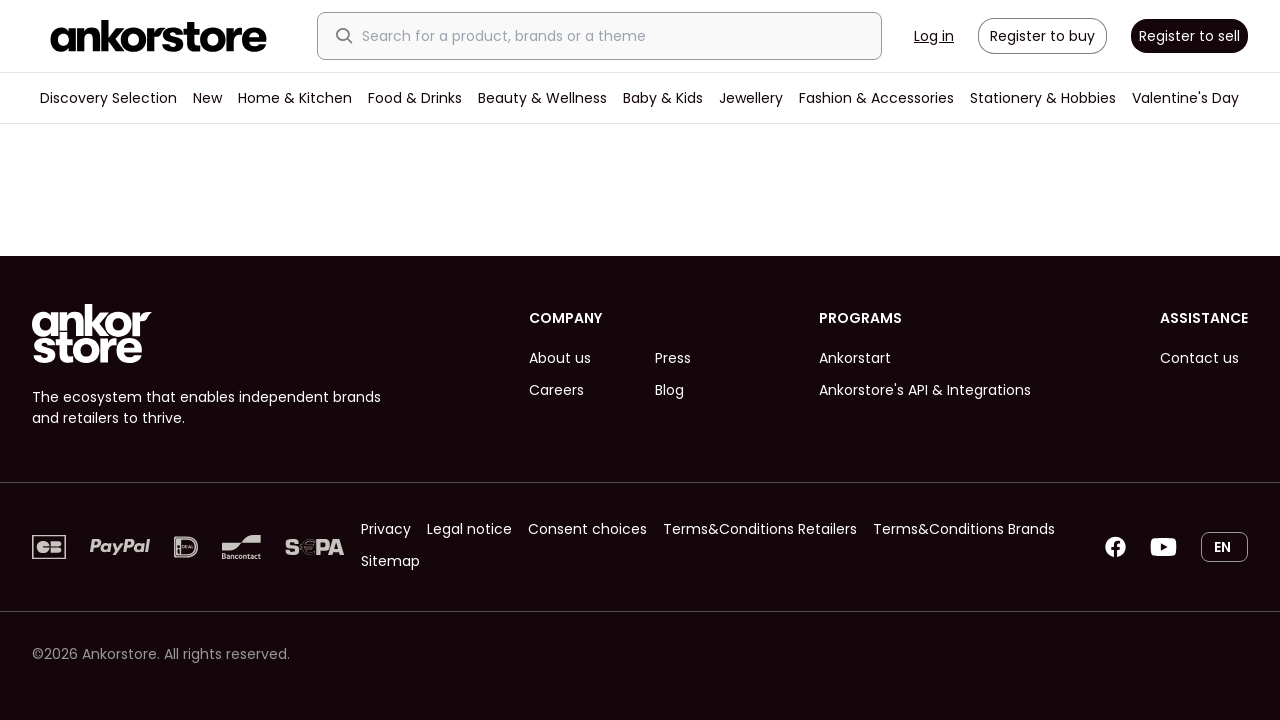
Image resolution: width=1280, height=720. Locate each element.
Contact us (1199, 358)
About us (560, 358)
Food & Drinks (415, 98)
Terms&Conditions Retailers (760, 529)
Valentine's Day (1185, 98)
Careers (556, 390)
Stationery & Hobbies (1043, 98)
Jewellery (751, 98)
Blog (669, 390)
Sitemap (390, 561)
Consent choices (587, 529)
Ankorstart (855, 358)
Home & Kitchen (295, 98)
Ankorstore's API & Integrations (925, 390)
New (207, 98)
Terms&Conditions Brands (964, 529)
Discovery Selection (108, 98)
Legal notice (469, 529)
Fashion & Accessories (876, 98)
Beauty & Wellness (542, 98)
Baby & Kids (663, 98)
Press (673, 358)
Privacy (386, 529)
